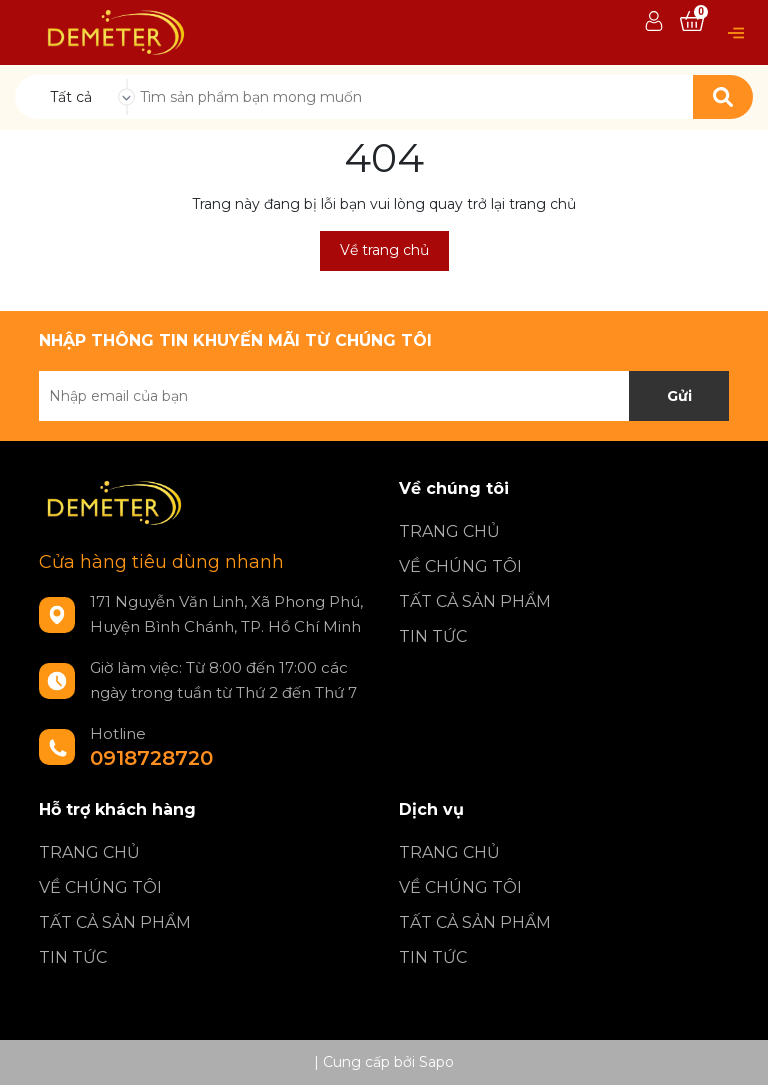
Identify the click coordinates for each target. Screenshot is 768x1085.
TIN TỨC (433, 636)
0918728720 (151, 758)
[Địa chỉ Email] (384, 396)
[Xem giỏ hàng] (692, 22)
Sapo (436, 1062)
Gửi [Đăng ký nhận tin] (679, 396)
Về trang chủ (384, 250)
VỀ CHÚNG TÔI (460, 566)
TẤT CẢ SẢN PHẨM (475, 601)
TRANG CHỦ (449, 531)
